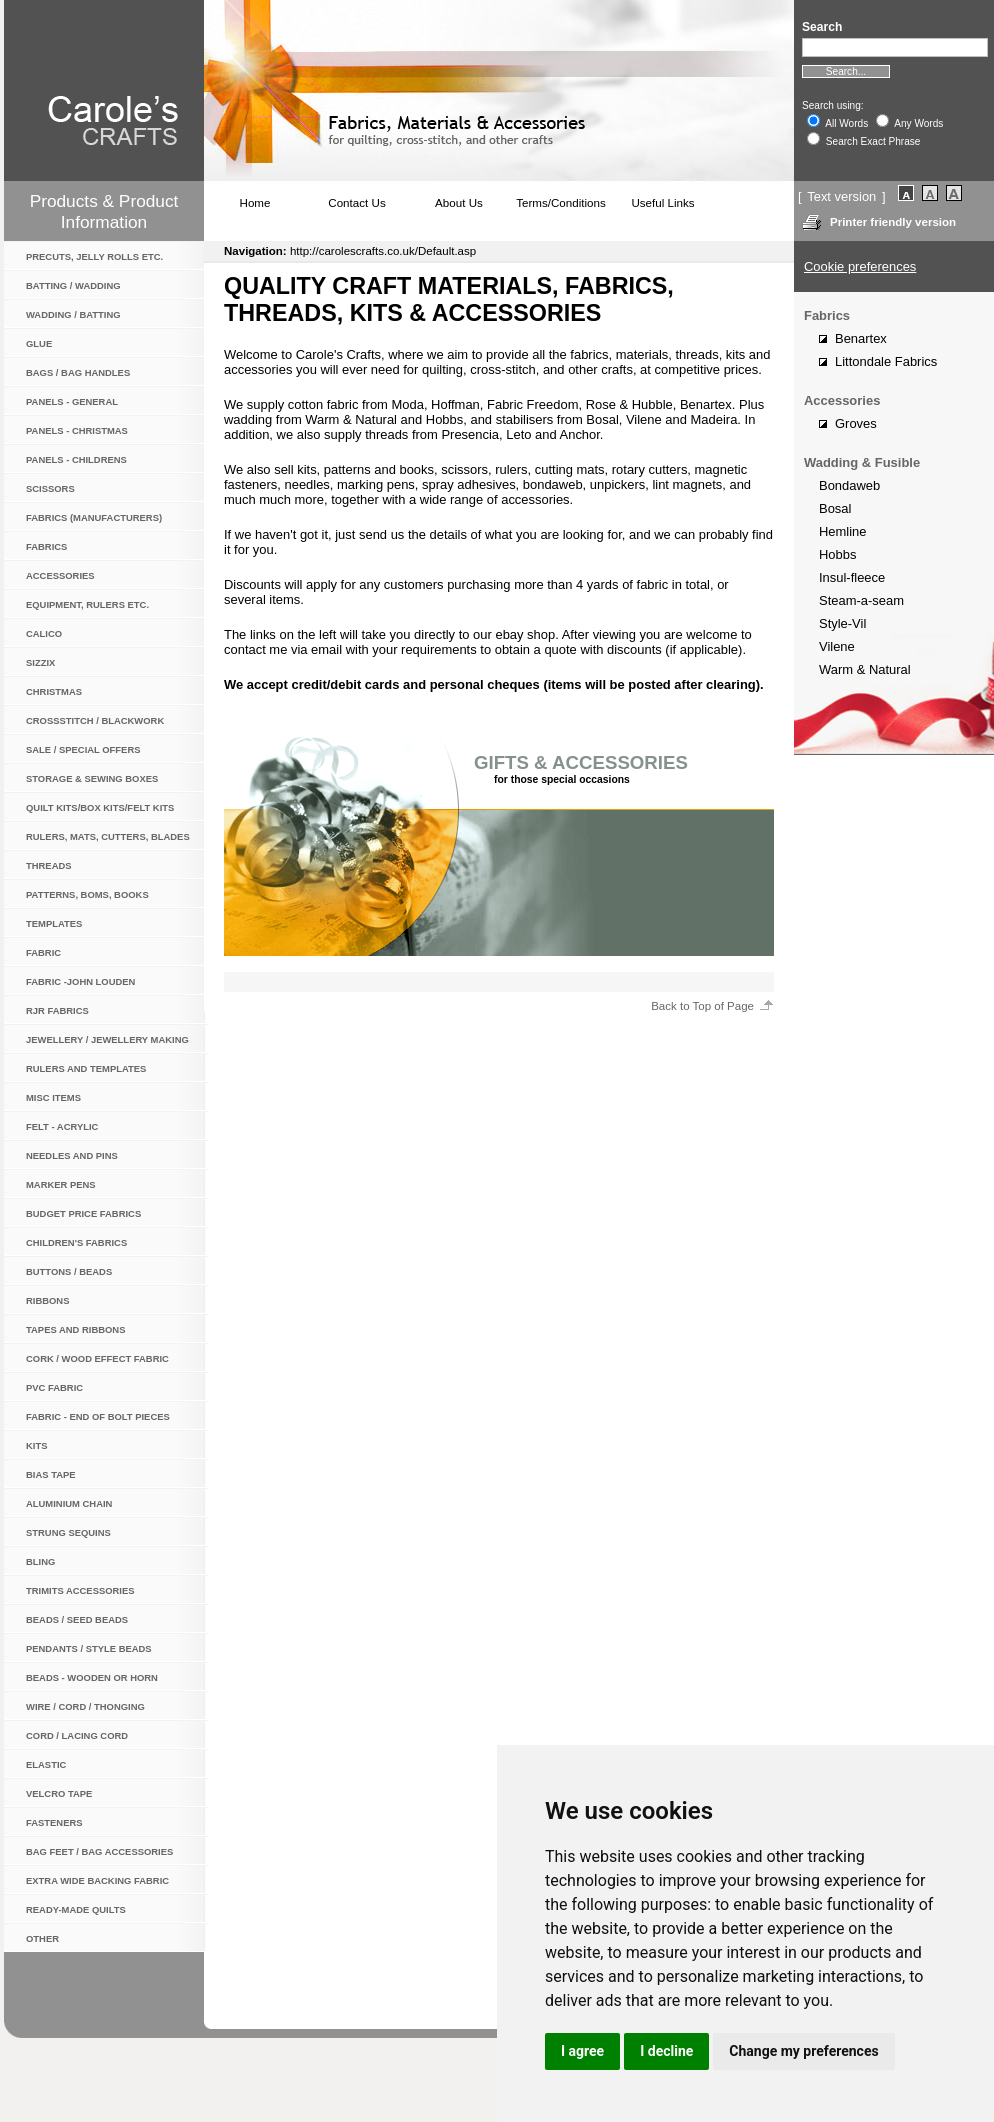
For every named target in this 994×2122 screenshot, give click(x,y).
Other (42, 1938)
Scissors (50, 488)
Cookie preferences (860, 266)
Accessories (60, 575)
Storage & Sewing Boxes (92, 778)
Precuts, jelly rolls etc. (94, 256)
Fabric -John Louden (80, 981)
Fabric (43, 952)
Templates (54, 923)
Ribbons (47, 1300)
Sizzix (40, 662)
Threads (49, 865)
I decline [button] (666, 2051)
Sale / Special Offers (83, 749)
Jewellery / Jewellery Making (107, 1039)
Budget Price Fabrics (83, 1213)
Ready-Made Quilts (76, 1909)
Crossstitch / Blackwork (95, 720)
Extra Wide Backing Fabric (97, 1880)
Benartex (861, 338)
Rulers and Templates (86, 1068)
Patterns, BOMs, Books (87, 894)
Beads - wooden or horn (92, 1677)
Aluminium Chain (69, 1503)
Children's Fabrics (76, 1242)
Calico (44, 633)
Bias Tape (51, 1474)
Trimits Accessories (80, 1590)
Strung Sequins (68, 1532)
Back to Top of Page (702, 1006)
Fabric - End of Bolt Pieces (98, 1416)
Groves (856, 423)
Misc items (53, 1097)
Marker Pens (61, 1184)
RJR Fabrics (57, 1010)
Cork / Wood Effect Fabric (97, 1358)
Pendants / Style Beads (89, 1648)
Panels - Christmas (77, 430)
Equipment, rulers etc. (87, 604)
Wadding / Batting (73, 314)
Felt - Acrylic (62, 1126)
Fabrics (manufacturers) (94, 517)
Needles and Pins (72, 1155)
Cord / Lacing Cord (77, 1735)
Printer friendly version (893, 222)
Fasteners (54, 1822)
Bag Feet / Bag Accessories (99, 1851)
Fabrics (46, 546)
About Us (459, 202)
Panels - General (72, 401)
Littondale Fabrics (886, 361)
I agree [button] (582, 2051)
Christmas (54, 691)
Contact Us (356, 202)
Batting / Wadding (73, 285)
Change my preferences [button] (803, 2051)
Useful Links (662, 202)
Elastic (46, 1764)
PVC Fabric (54, 1387)
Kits (36, 1445)
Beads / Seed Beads (77, 1619)
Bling (40, 1561)
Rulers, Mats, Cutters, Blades (108, 836)
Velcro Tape (59, 1793)
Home (255, 202)
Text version (841, 196)
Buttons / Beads (69, 1271)
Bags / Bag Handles (78, 372)
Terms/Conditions (561, 202)
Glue (39, 343)
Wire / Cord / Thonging (85, 1706)
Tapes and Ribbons (75, 1329)
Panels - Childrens (76, 459)
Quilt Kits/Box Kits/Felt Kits (100, 807)
